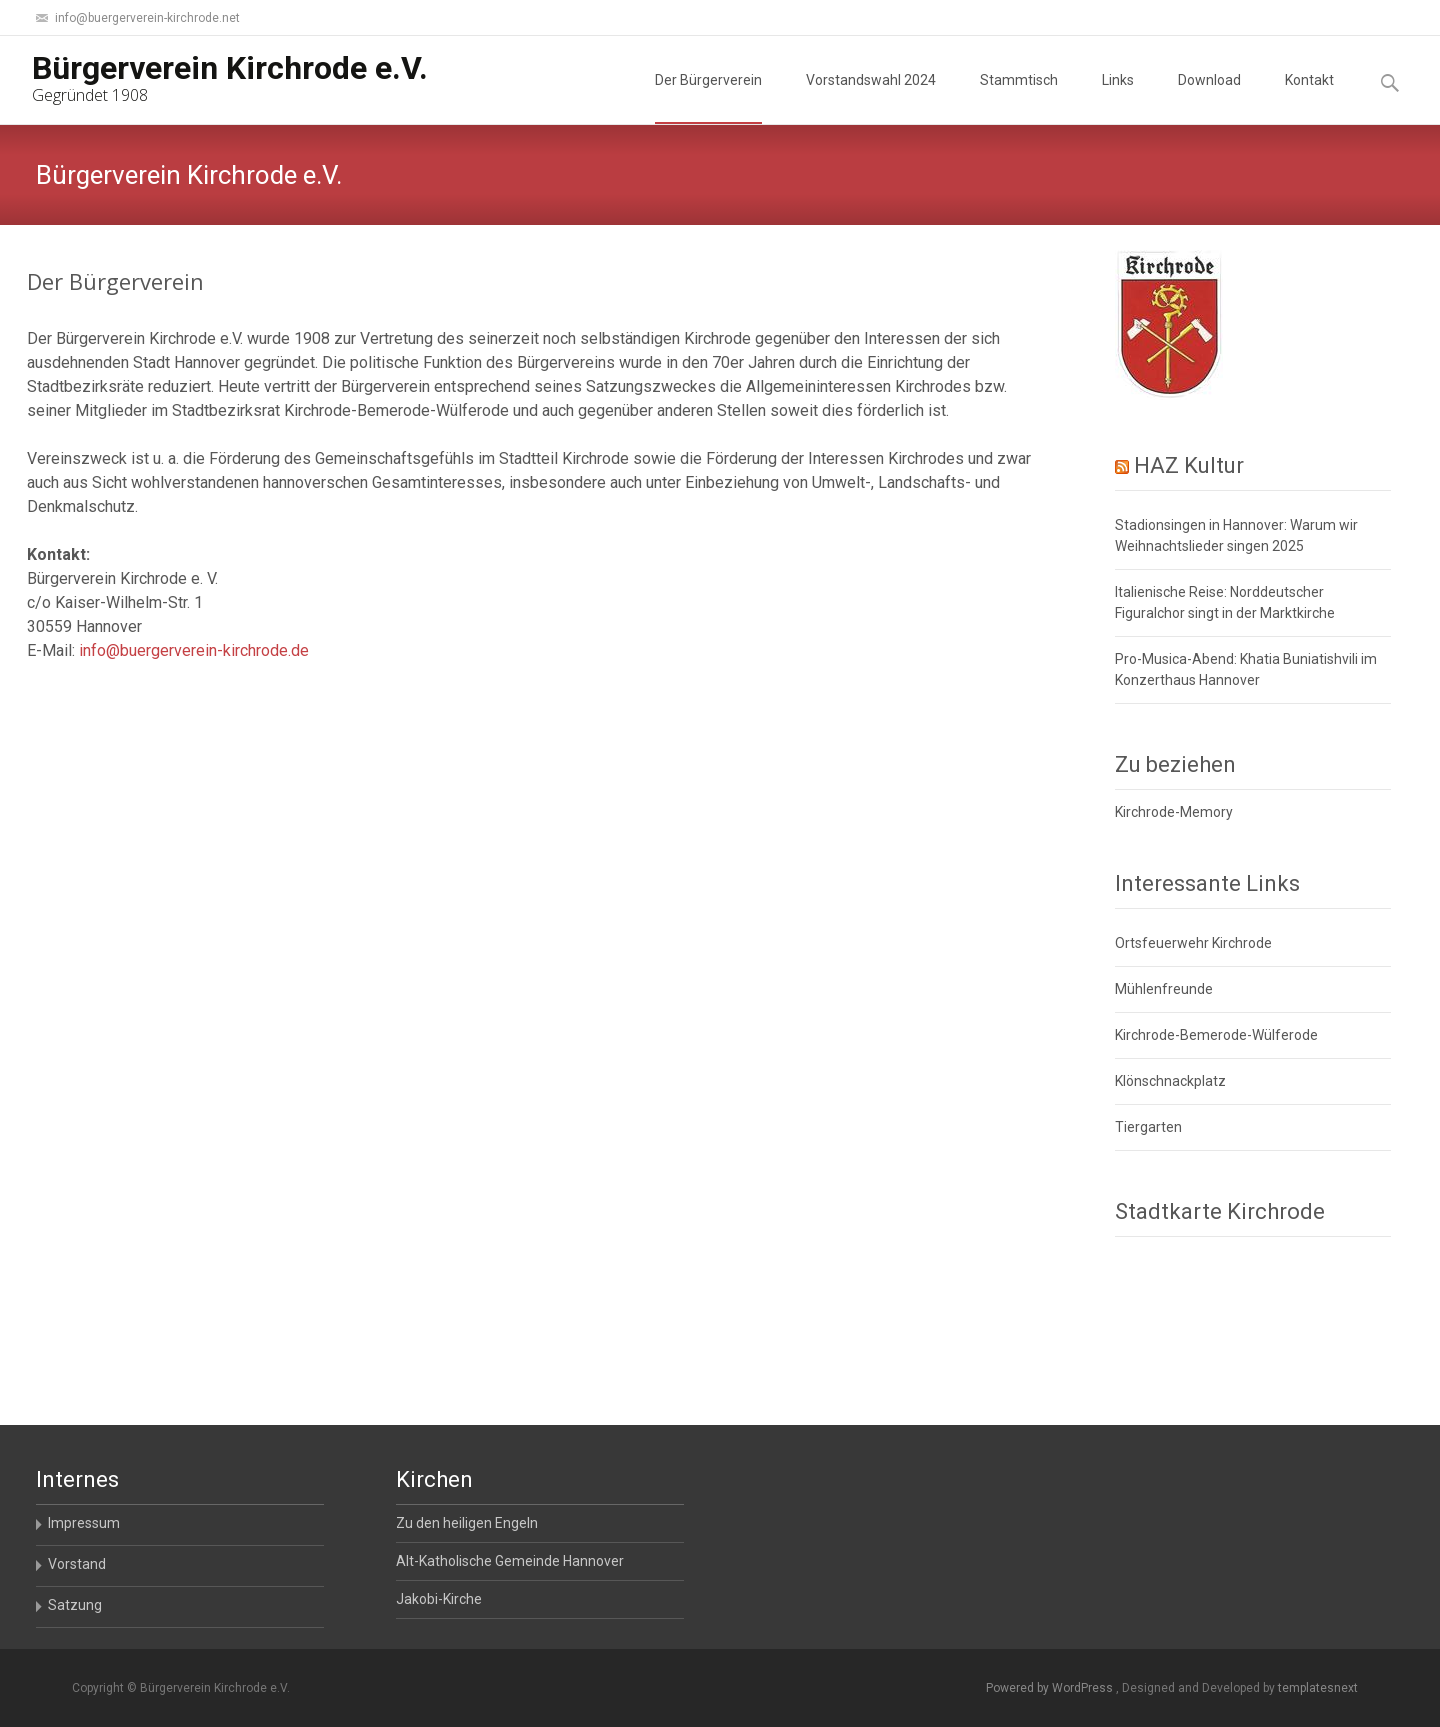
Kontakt (1309, 98)
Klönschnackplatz (1170, 1081)
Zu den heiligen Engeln (467, 1523)
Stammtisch (1019, 98)
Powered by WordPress (1051, 1688)
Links (1118, 98)
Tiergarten (1148, 1127)
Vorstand (77, 1564)
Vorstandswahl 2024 (871, 98)
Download (1209, 98)
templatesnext (1318, 1688)
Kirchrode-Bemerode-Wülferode (1216, 1035)
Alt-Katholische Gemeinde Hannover (510, 1561)
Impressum (84, 1523)
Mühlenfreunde (1164, 989)
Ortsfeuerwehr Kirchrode (1193, 943)
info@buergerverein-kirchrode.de (194, 650)
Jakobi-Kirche (439, 1599)
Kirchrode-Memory (1174, 812)
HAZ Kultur (1189, 465)
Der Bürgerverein (708, 98)
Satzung (75, 1605)
